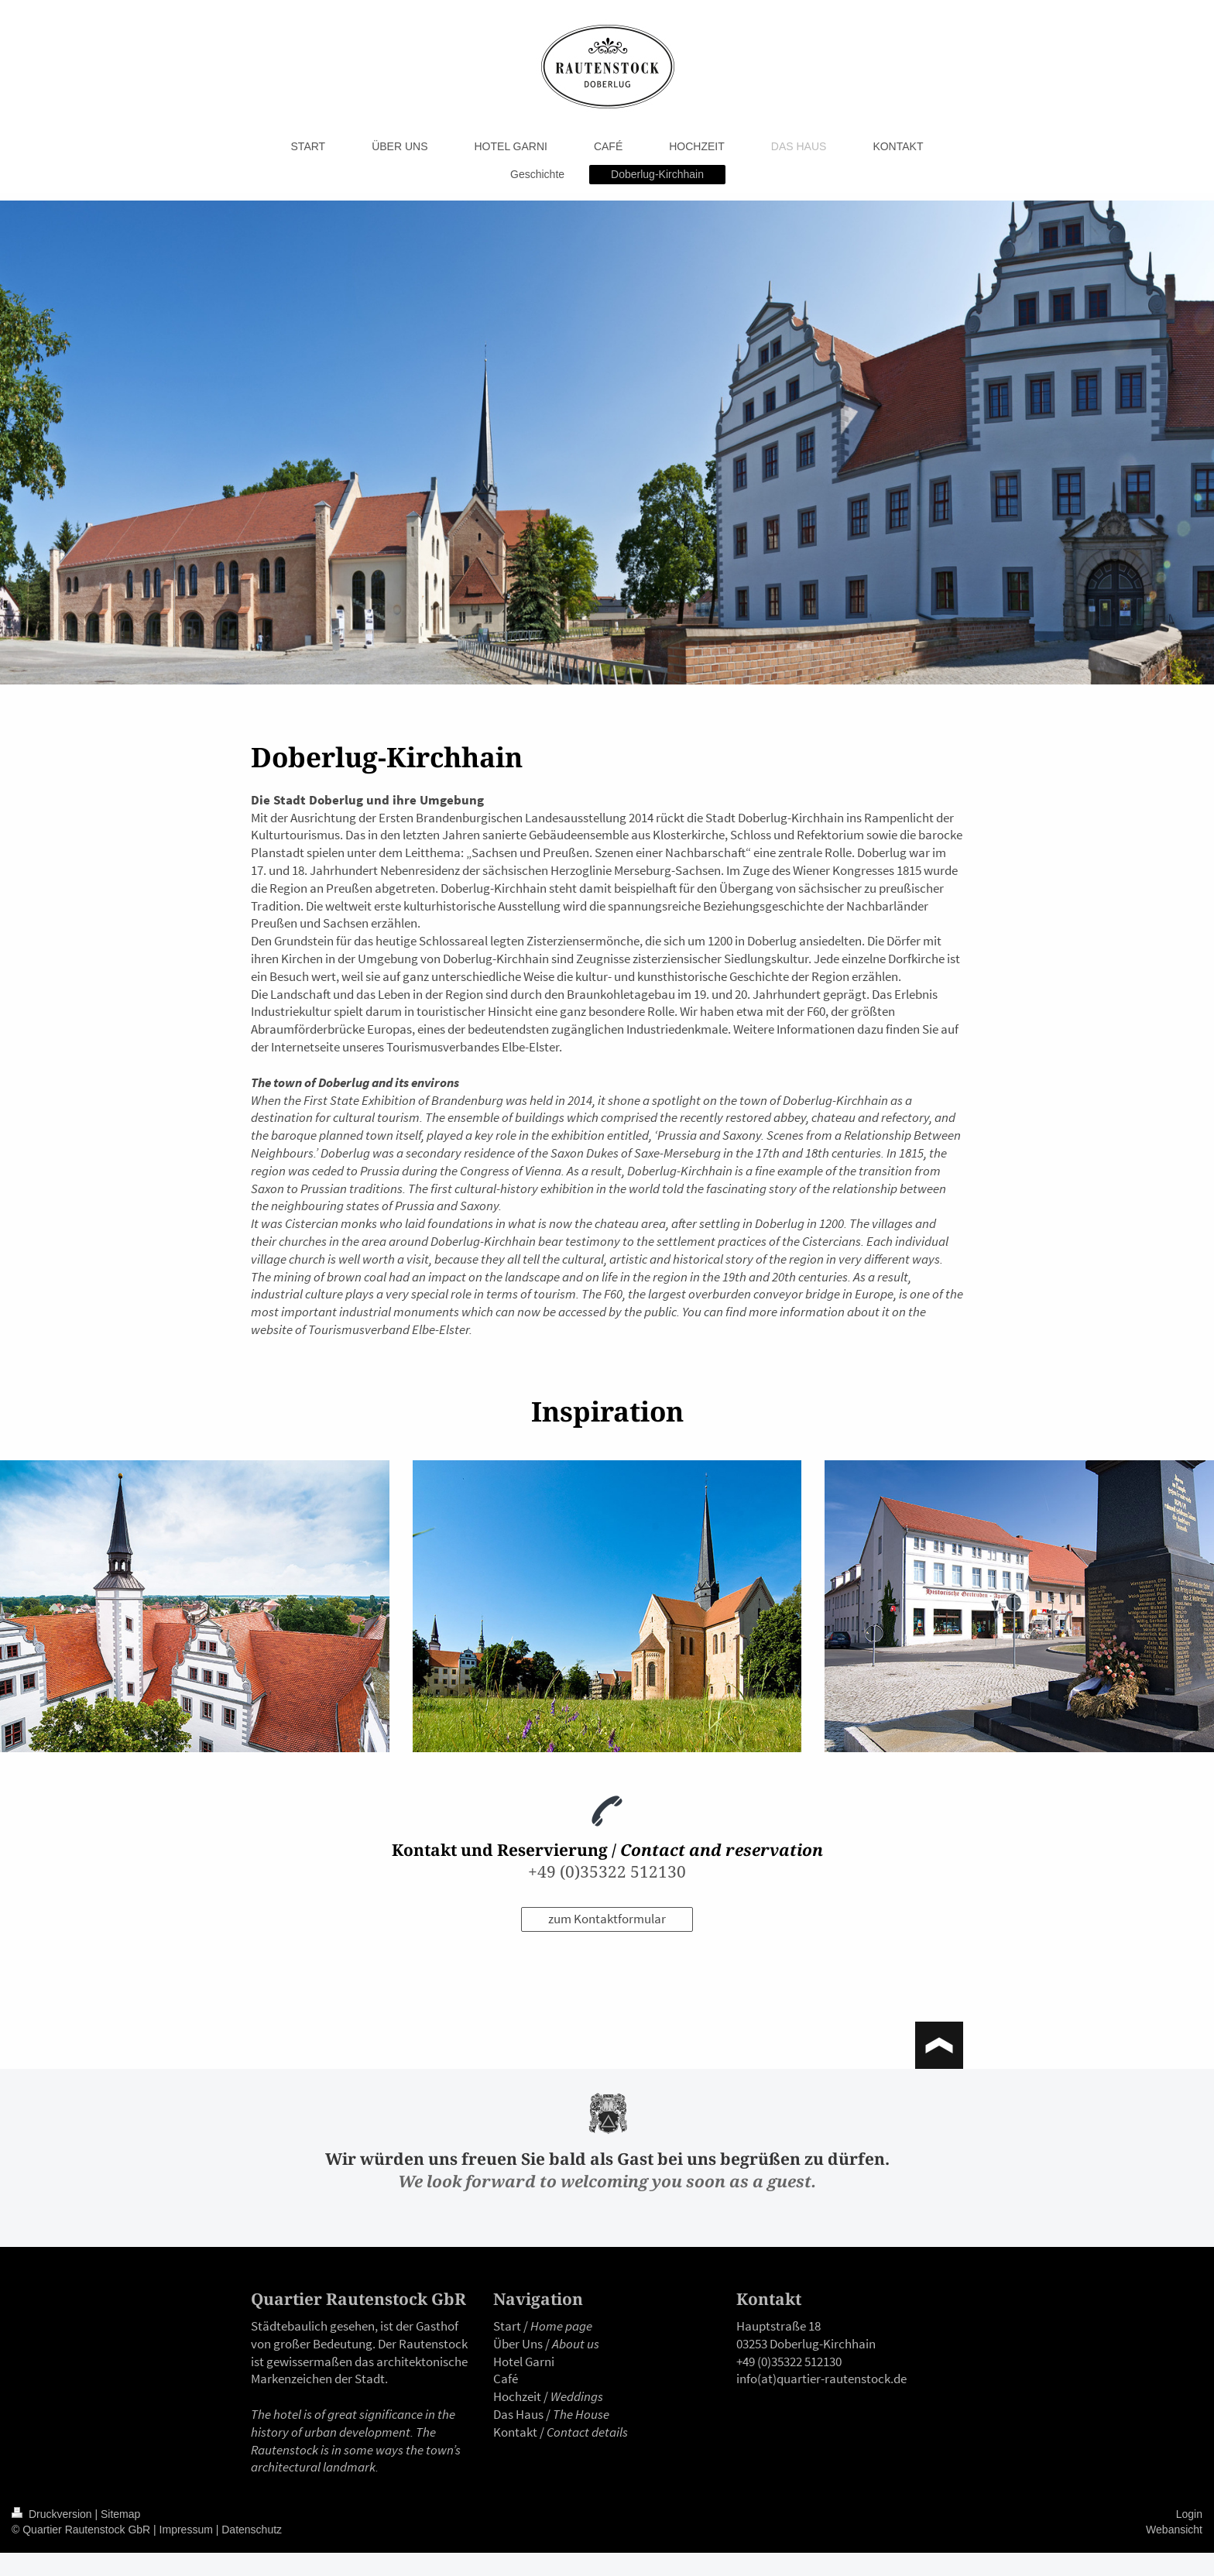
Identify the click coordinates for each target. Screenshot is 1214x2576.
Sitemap (120, 2514)
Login (1189, 2514)
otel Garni (528, 2361)
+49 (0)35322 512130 (607, 1871)
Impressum (186, 2529)
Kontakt (515, 2432)
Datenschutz (251, 2529)
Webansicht (1174, 2529)
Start (507, 2325)
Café (505, 2378)
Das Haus (518, 2414)
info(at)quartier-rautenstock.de (821, 2378)
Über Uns (518, 2343)
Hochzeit (517, 2396)
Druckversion (53, 2514)
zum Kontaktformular (607, 1918)
